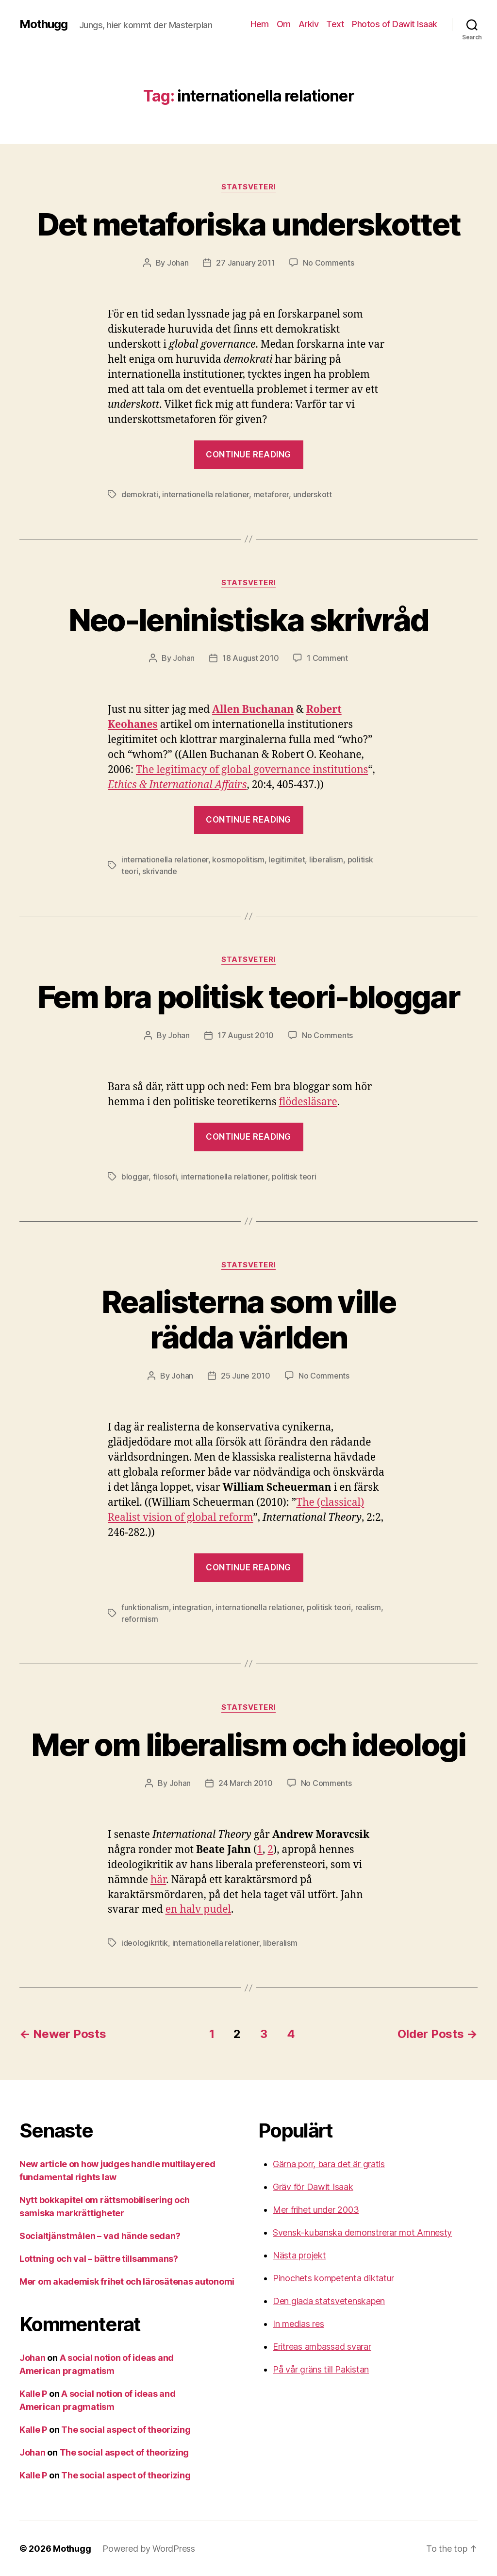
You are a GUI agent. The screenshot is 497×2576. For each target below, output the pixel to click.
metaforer (271, 494)
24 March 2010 (245, 1783)
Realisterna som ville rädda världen (248, 1319)
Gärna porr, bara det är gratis (329, 2164)
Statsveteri (248, 187)
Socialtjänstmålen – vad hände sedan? (99, 2236)
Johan (178, 263)
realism (368, 1607)
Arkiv (308, 24)
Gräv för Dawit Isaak (313, 2187)
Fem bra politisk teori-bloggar (248, 996)
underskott (312, 494)
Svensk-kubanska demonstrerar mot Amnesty (362, 2232)
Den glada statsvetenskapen (329, 2301)
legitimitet (286, 859)
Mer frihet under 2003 (316, 2210)
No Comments (328, 263)
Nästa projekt (299, 2255)
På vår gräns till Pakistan (321, 2369)
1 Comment (327, 658)
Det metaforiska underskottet (249, 224)
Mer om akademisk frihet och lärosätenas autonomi (126, 2281)
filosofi (165, 1176)
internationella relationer (205, 494)
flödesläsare (308, 1102)
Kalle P (33, 2394)
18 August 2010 (250, 658)
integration (192, 1607)
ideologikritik (144, 1943)
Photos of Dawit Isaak (394, 24)
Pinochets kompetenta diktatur (333, 2278)
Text (335, 24)
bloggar (135, 1176)
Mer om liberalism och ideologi (248, 1744)
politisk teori (294, 1176)
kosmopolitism (238, 859)
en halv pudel (198, 1909)
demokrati (139, 494)
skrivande (159, 871)
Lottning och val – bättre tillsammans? (98, 2259)
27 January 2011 (245, 263)
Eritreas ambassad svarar (322, 2346)
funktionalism (145, 1607)
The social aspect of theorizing (126, 2429)
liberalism (326, 859)
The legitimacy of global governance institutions (252, 769)
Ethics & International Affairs (177, 784)
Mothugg (43, 24)
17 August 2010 (245, 1035)
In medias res (298, 2324)
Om (284, 24)
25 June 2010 (245, 1376)
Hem (259, 24)
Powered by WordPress (148, 2548)
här (158, 1879)
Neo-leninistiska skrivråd (248, 620)
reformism (139, 1619)
